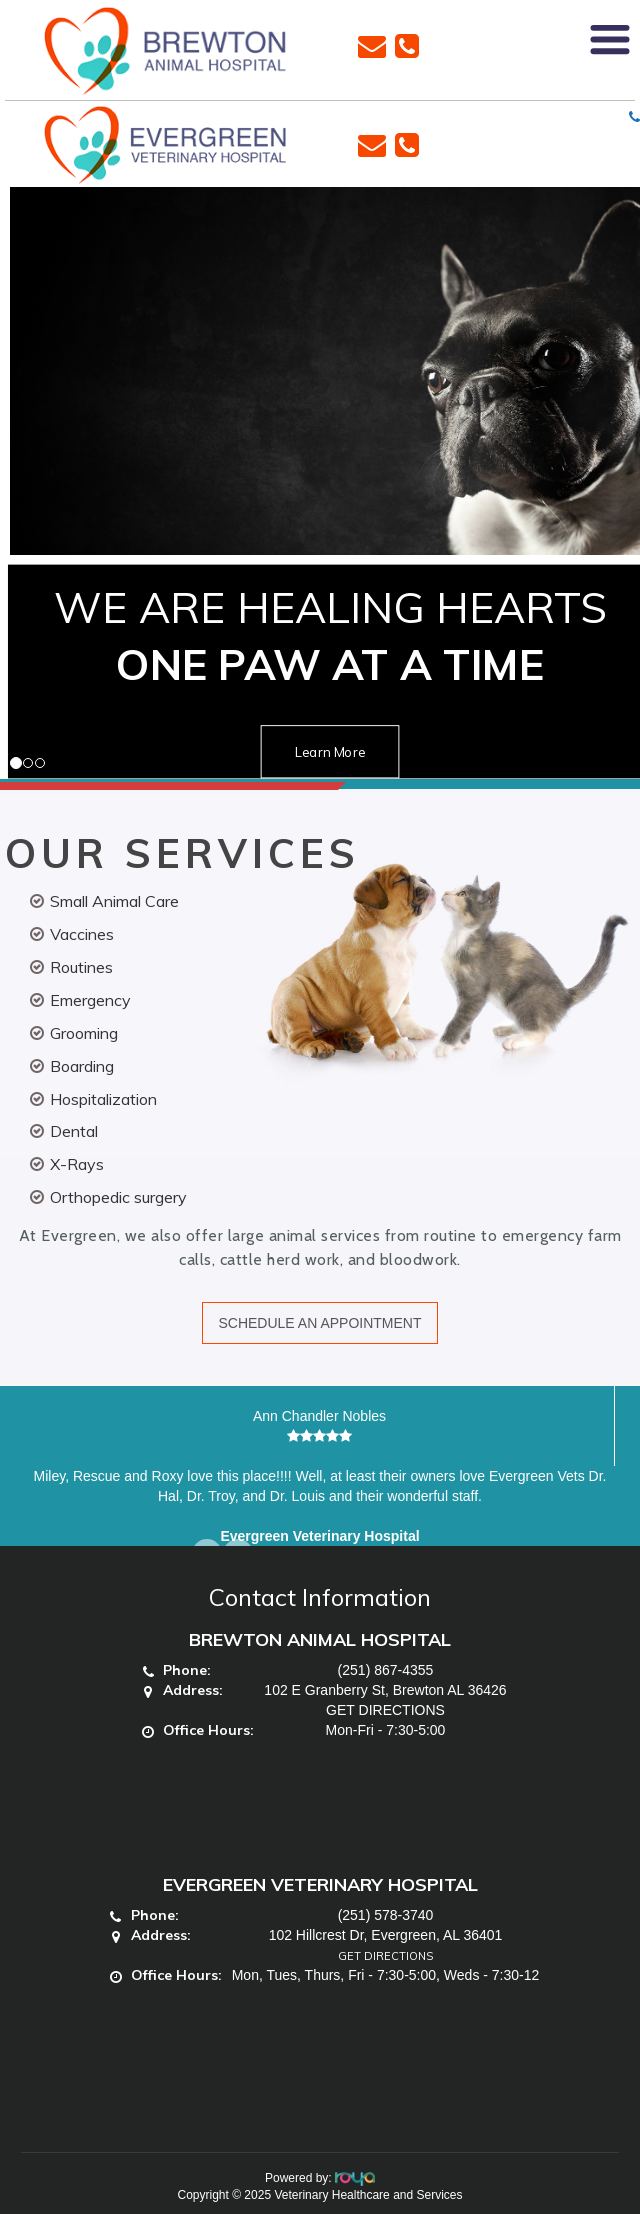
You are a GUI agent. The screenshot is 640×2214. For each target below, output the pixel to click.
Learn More (330, 751)
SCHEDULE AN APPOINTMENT (319, 1323)
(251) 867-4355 (386, 1670)
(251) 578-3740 (386, 1915)
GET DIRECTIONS (385, 1710)
